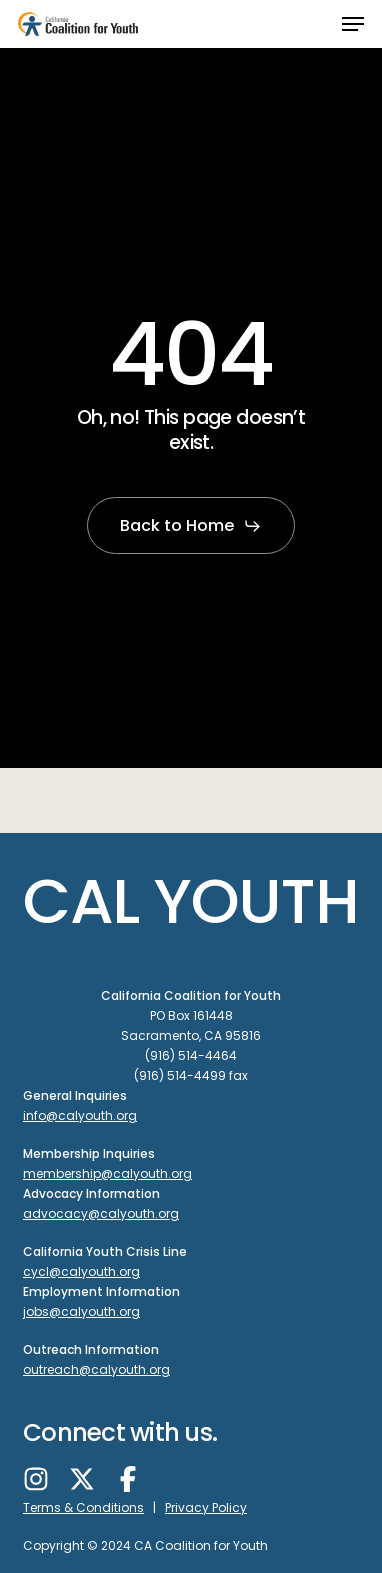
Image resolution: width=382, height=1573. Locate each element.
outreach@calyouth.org (96, 1369)
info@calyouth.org (80, 1115)
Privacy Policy (206, 1507)
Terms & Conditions (83, 1507)
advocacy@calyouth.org (101, 1213)
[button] (353, 24)
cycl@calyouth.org (81, 1271)
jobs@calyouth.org (81, 1311)
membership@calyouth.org (107, 1173)
